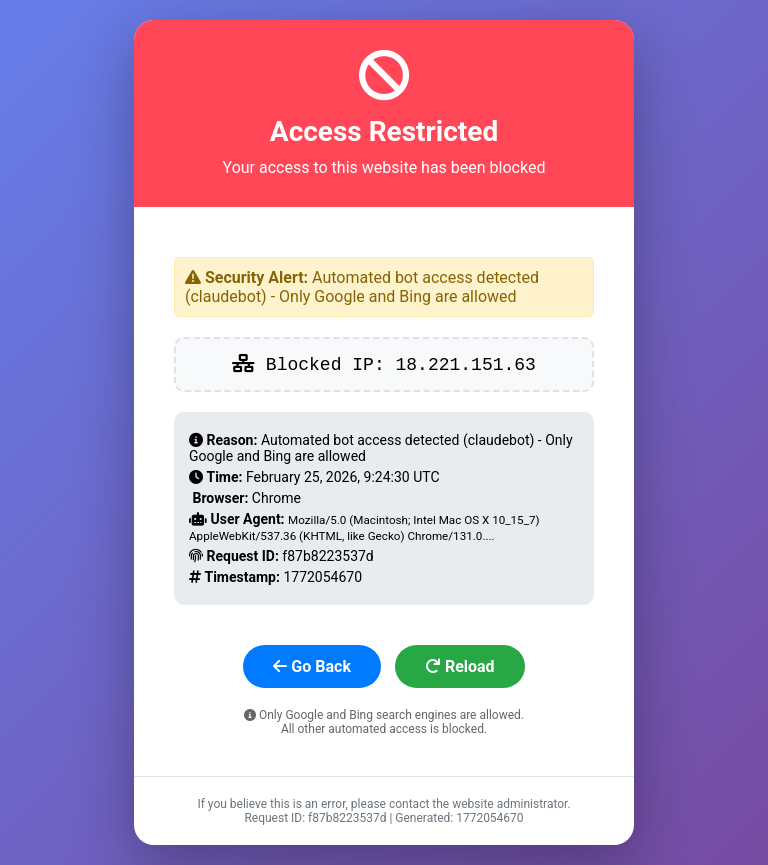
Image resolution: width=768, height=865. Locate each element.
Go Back (312, 666)
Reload (460, 666)
